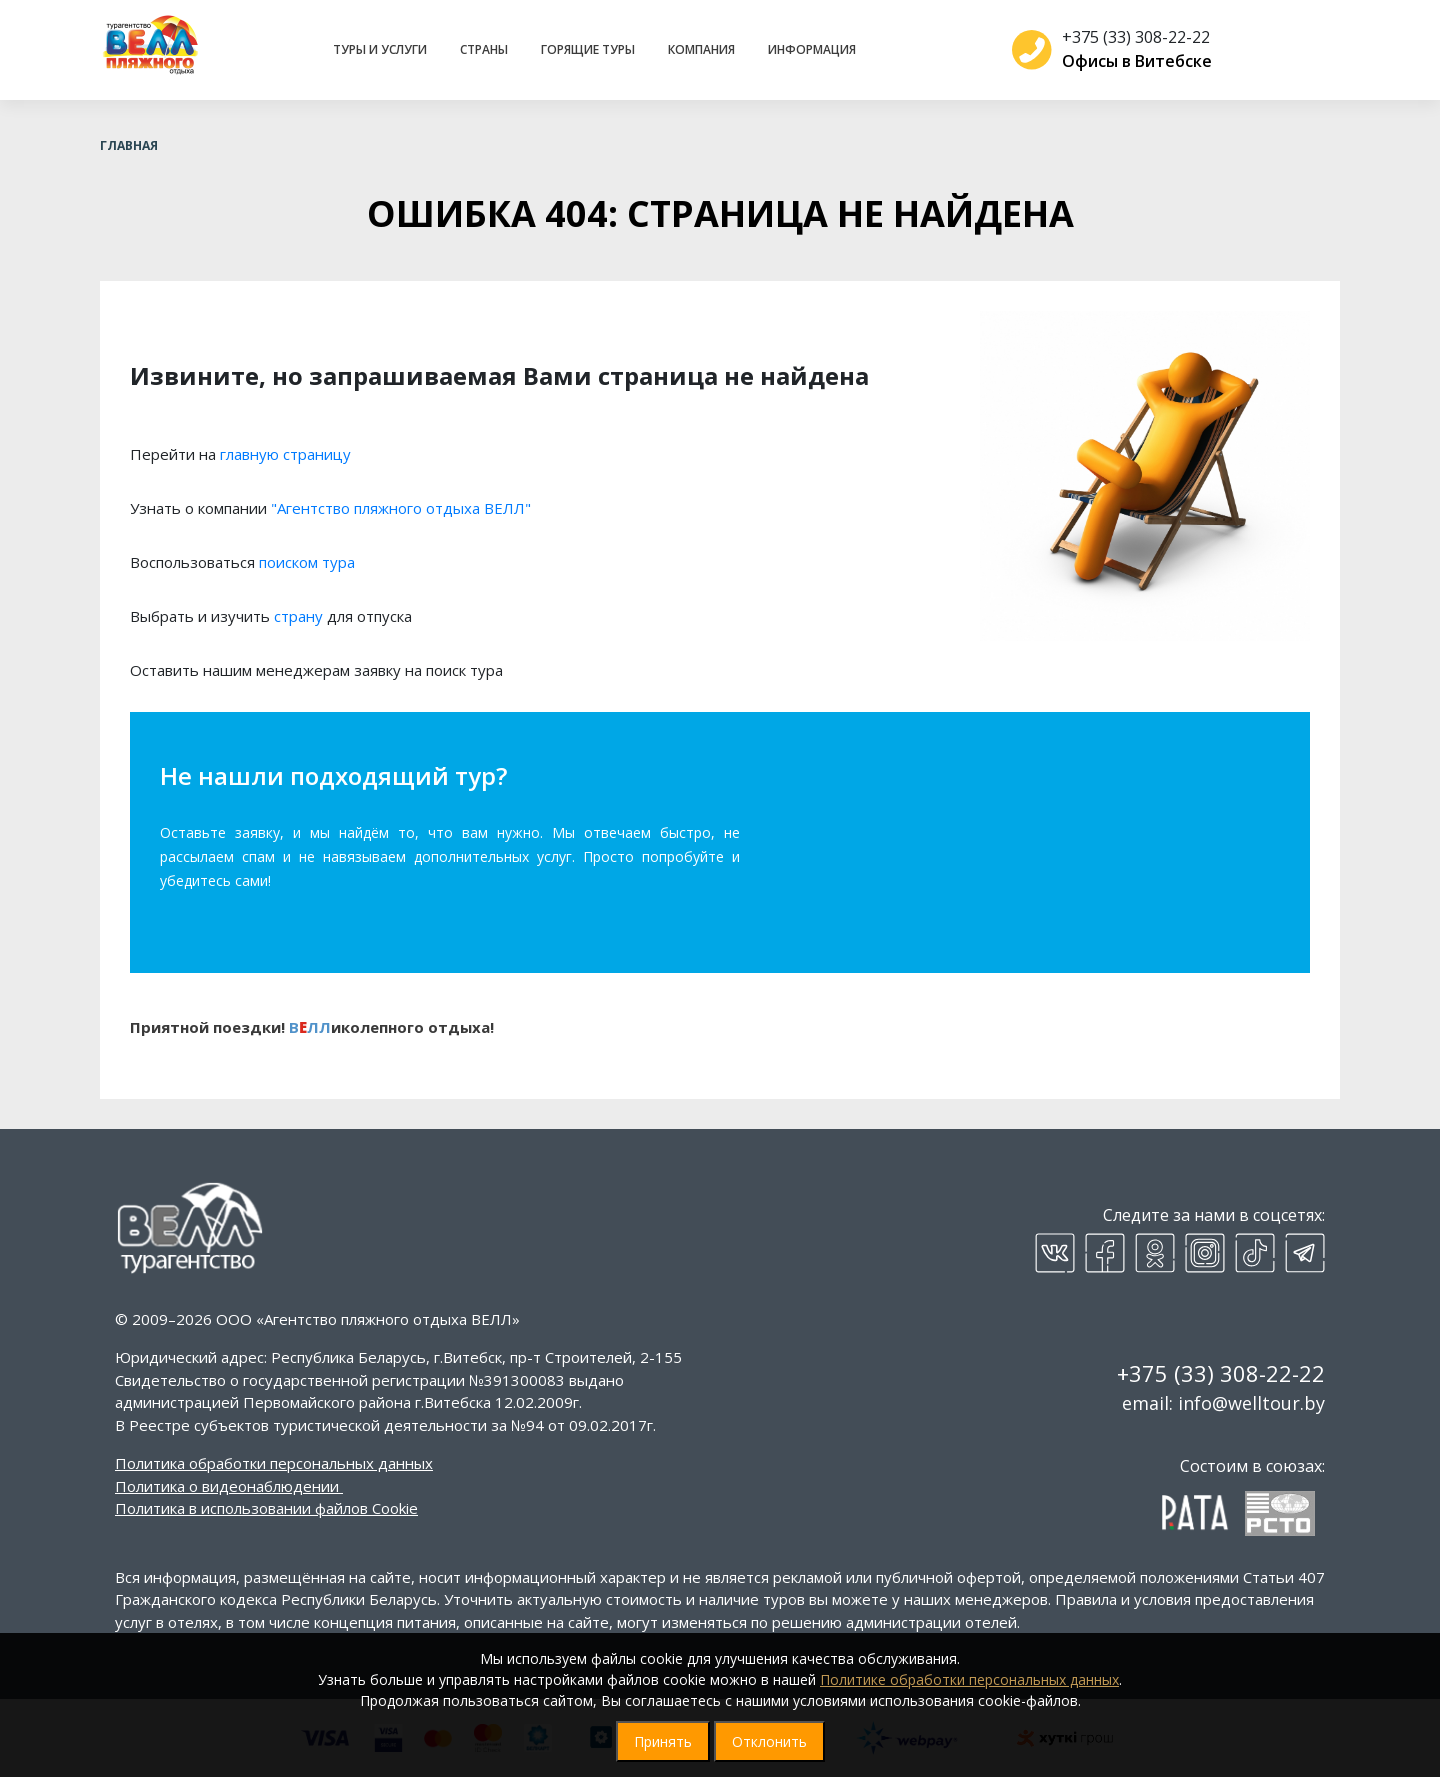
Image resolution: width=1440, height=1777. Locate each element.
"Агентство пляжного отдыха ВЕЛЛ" (401, 508)
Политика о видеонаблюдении (227, 1486)
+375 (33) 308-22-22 (1128, 37)
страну (298, 616)
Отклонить (769, 1741)
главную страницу (285, 454)
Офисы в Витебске (1129, 61)
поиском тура (307, 562)
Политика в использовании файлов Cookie (266, 1508)
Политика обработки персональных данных (274, 1463)
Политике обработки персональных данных (969, 1679)
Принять (663, 1741)
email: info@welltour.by (1223, 1403)
